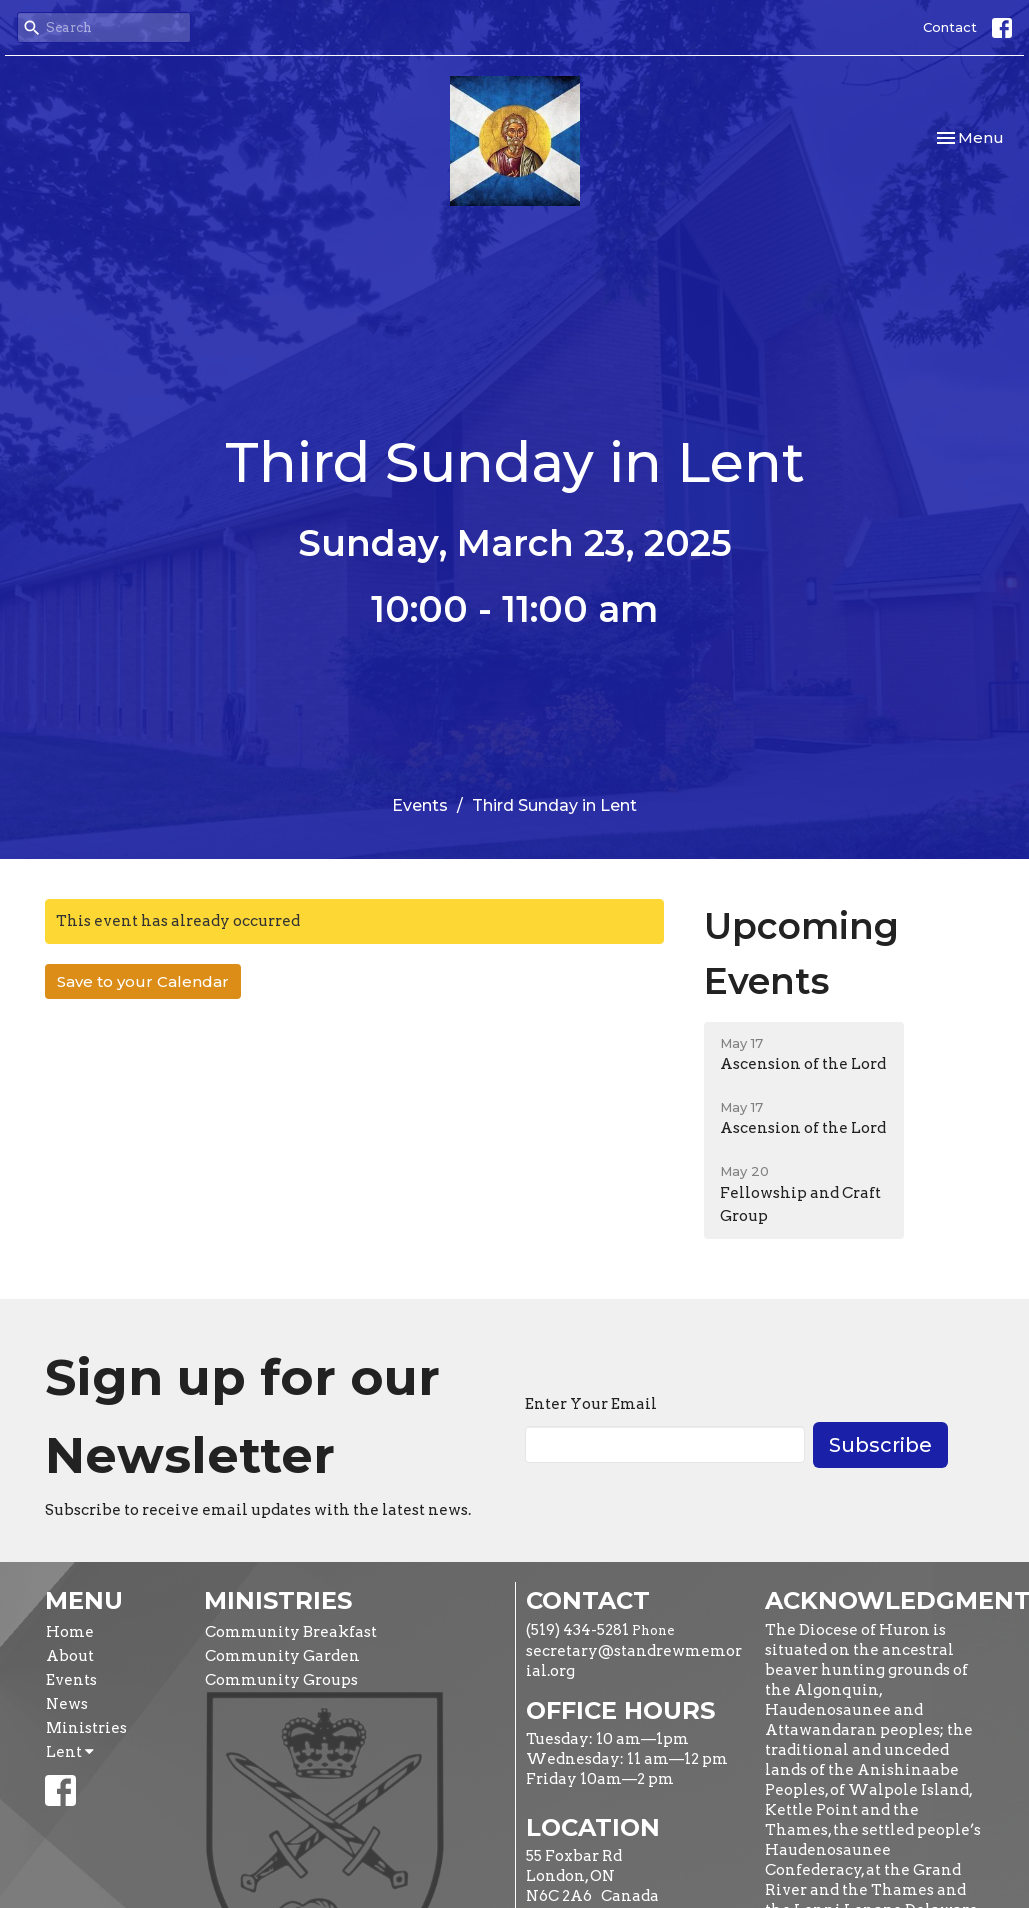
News (67, 1704)
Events (420, 805)
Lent (70, 1752)
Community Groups (281, 1680)
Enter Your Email (591, 1404)
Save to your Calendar (143, 981)
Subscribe (880, 1445)
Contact (950, 27)
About (70, 1656)
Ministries (86, 1728)
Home (70, 1632)
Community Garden (282, 1656)
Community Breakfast (291, 1632)
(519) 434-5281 (577, 1630)
